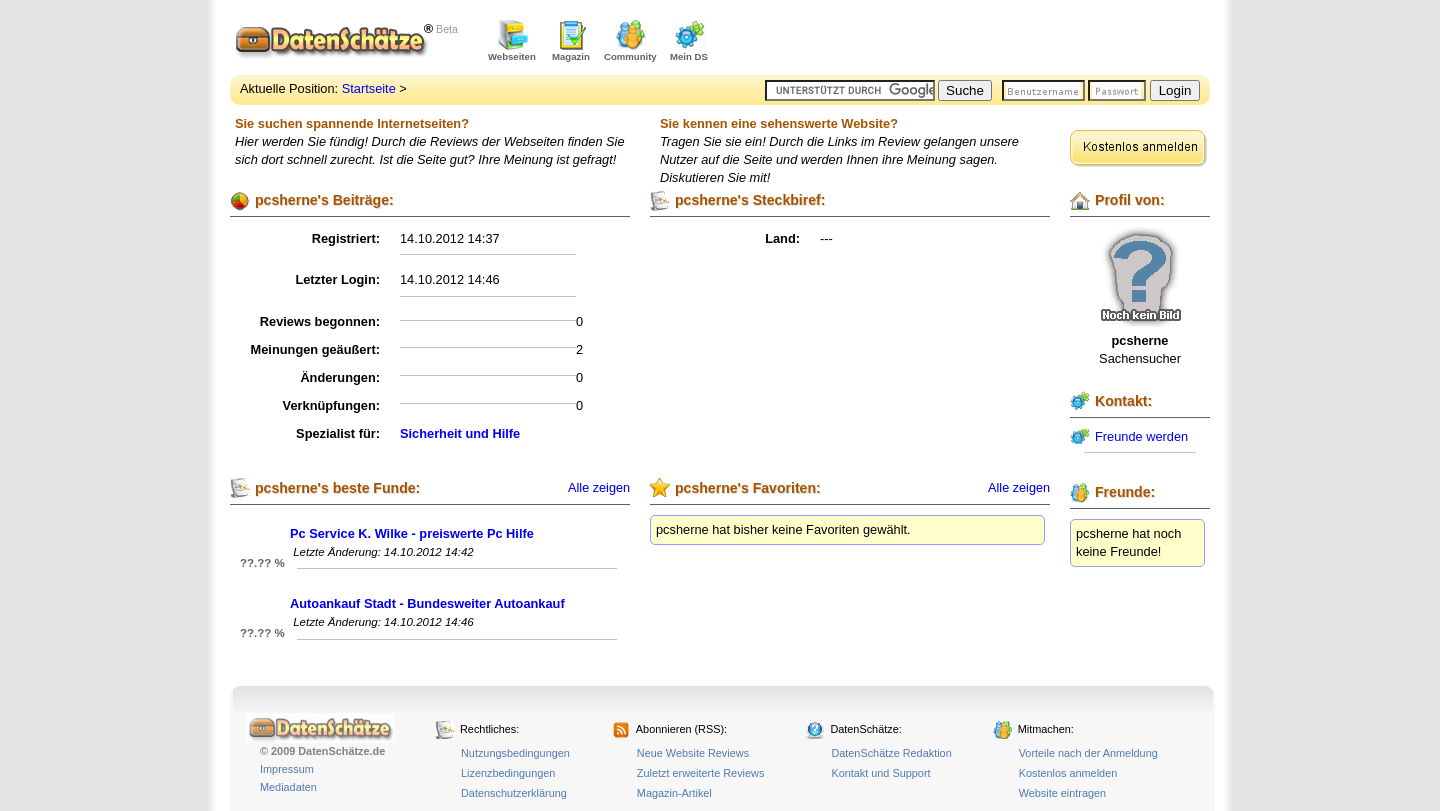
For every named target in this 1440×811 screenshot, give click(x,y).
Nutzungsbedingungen (515, 753)
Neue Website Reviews (693, 753)
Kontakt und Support (880, 773)
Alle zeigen (599, 488)
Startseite (369, 88)
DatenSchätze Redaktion (891, 753)
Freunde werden (1141, 436)
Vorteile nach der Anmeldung (1088, 753)
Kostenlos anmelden (1068, 773)
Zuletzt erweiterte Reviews (701, 773)
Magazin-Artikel (674, 793)
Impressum (287, 769)
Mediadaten (288, 787)
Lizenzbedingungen (508, 773)
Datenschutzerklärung (514, 793)
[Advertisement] (976, 40)
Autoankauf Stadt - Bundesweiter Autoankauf (427, 603)
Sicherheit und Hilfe (460, 433)
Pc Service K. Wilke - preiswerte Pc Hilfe (412, 533)
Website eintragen (1062, 793)
